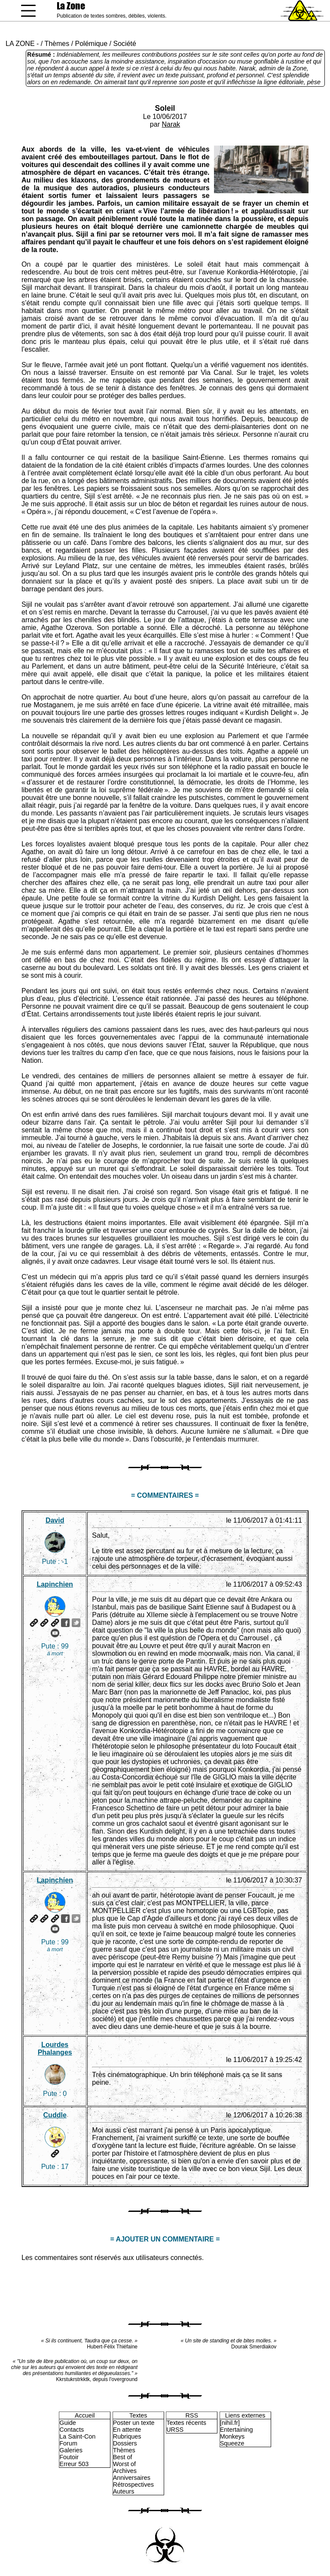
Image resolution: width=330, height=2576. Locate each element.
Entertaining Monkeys (236, 2433)
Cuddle (55, 2115)
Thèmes (56, 43)
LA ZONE (20, 43)
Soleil (165, 108)
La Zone (71, 6)
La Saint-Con (77, 2436)
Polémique (91, 43)
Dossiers (125, 2443)
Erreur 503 (74, 2463)
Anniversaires (131, 2477)
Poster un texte (134, 2422)
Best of (122, 2457)
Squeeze (232, 2443)
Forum (68, 2443)
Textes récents (186, 2422)
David (55, 1520)
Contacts (71, 2429)
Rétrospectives (133, 2484)
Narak (171, 124)
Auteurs (123, 2491)
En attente (127, 2429)
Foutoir (69, 2457)
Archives (125, 2470)
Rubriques (127, 2436)
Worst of (124, 2463)
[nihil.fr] (230, 2422)
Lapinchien (55, 1584)
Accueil (85, 2415)
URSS (174, 2429)
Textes (138, 2415)
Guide (67, 2422)
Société (124, 43)
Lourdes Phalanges (55, 2048)
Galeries (70, 2450)
